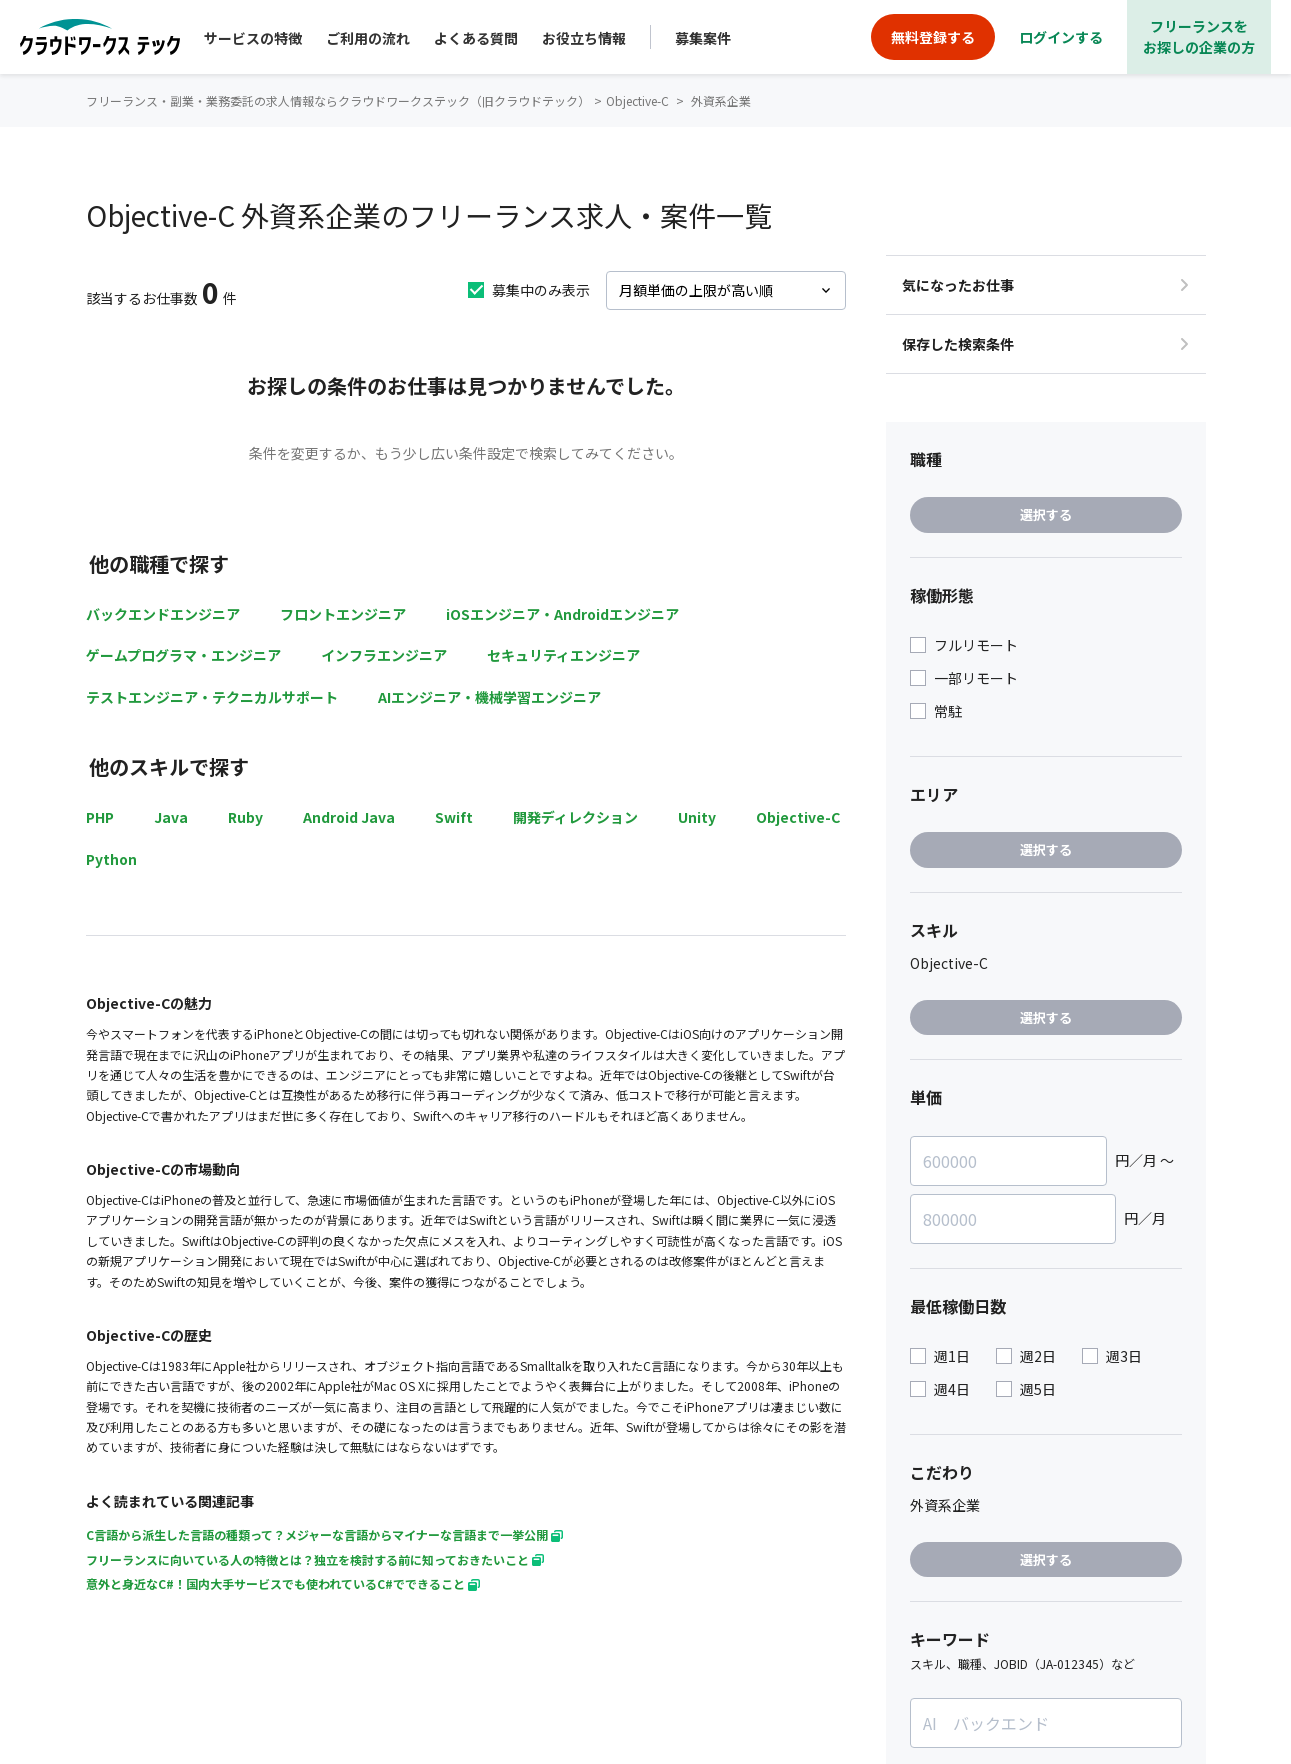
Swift (454, 817)
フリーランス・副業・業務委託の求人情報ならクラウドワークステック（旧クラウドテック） (338, 100)
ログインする (1061, 37)
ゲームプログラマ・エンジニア (183, 655)
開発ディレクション (575, 817)
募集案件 (703, 38)
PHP (100, 817)
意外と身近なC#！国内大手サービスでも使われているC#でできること (283, 1583)
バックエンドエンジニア (163, 614)
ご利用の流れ (368, 38)
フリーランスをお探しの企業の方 (1199, 36)
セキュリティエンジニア (563, 655)
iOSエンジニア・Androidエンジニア (562, 614)
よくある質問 (476, 38)
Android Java (349, 817)
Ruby (245, 817)
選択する (1046, 514)
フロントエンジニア (343, 614)
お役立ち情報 (584, 38)
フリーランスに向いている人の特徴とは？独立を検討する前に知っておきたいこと (315, 1559)
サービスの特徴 (253, 38)
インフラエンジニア (384, 655)
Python (111, 859)
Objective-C (798, 817)
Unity (697, 817)
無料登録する (933, 37)
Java (171, 817)
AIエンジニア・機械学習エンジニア (489, 697)
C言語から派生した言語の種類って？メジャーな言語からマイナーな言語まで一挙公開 (324, 1534)
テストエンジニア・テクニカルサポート (212, 697)
